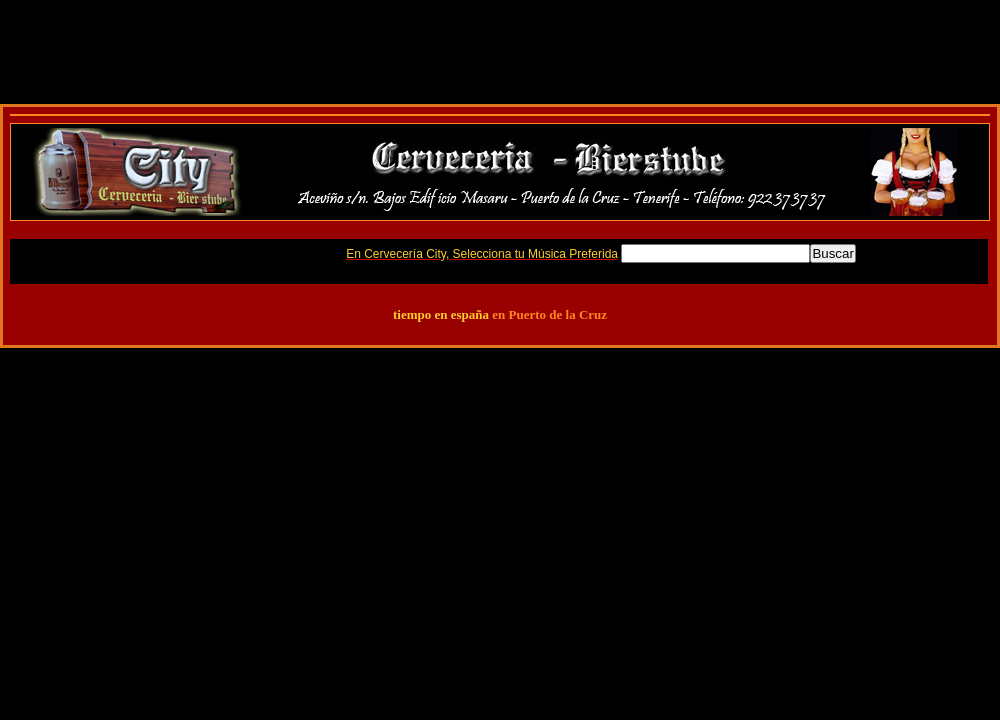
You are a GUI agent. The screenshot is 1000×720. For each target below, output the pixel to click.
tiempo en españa (441, 314)
